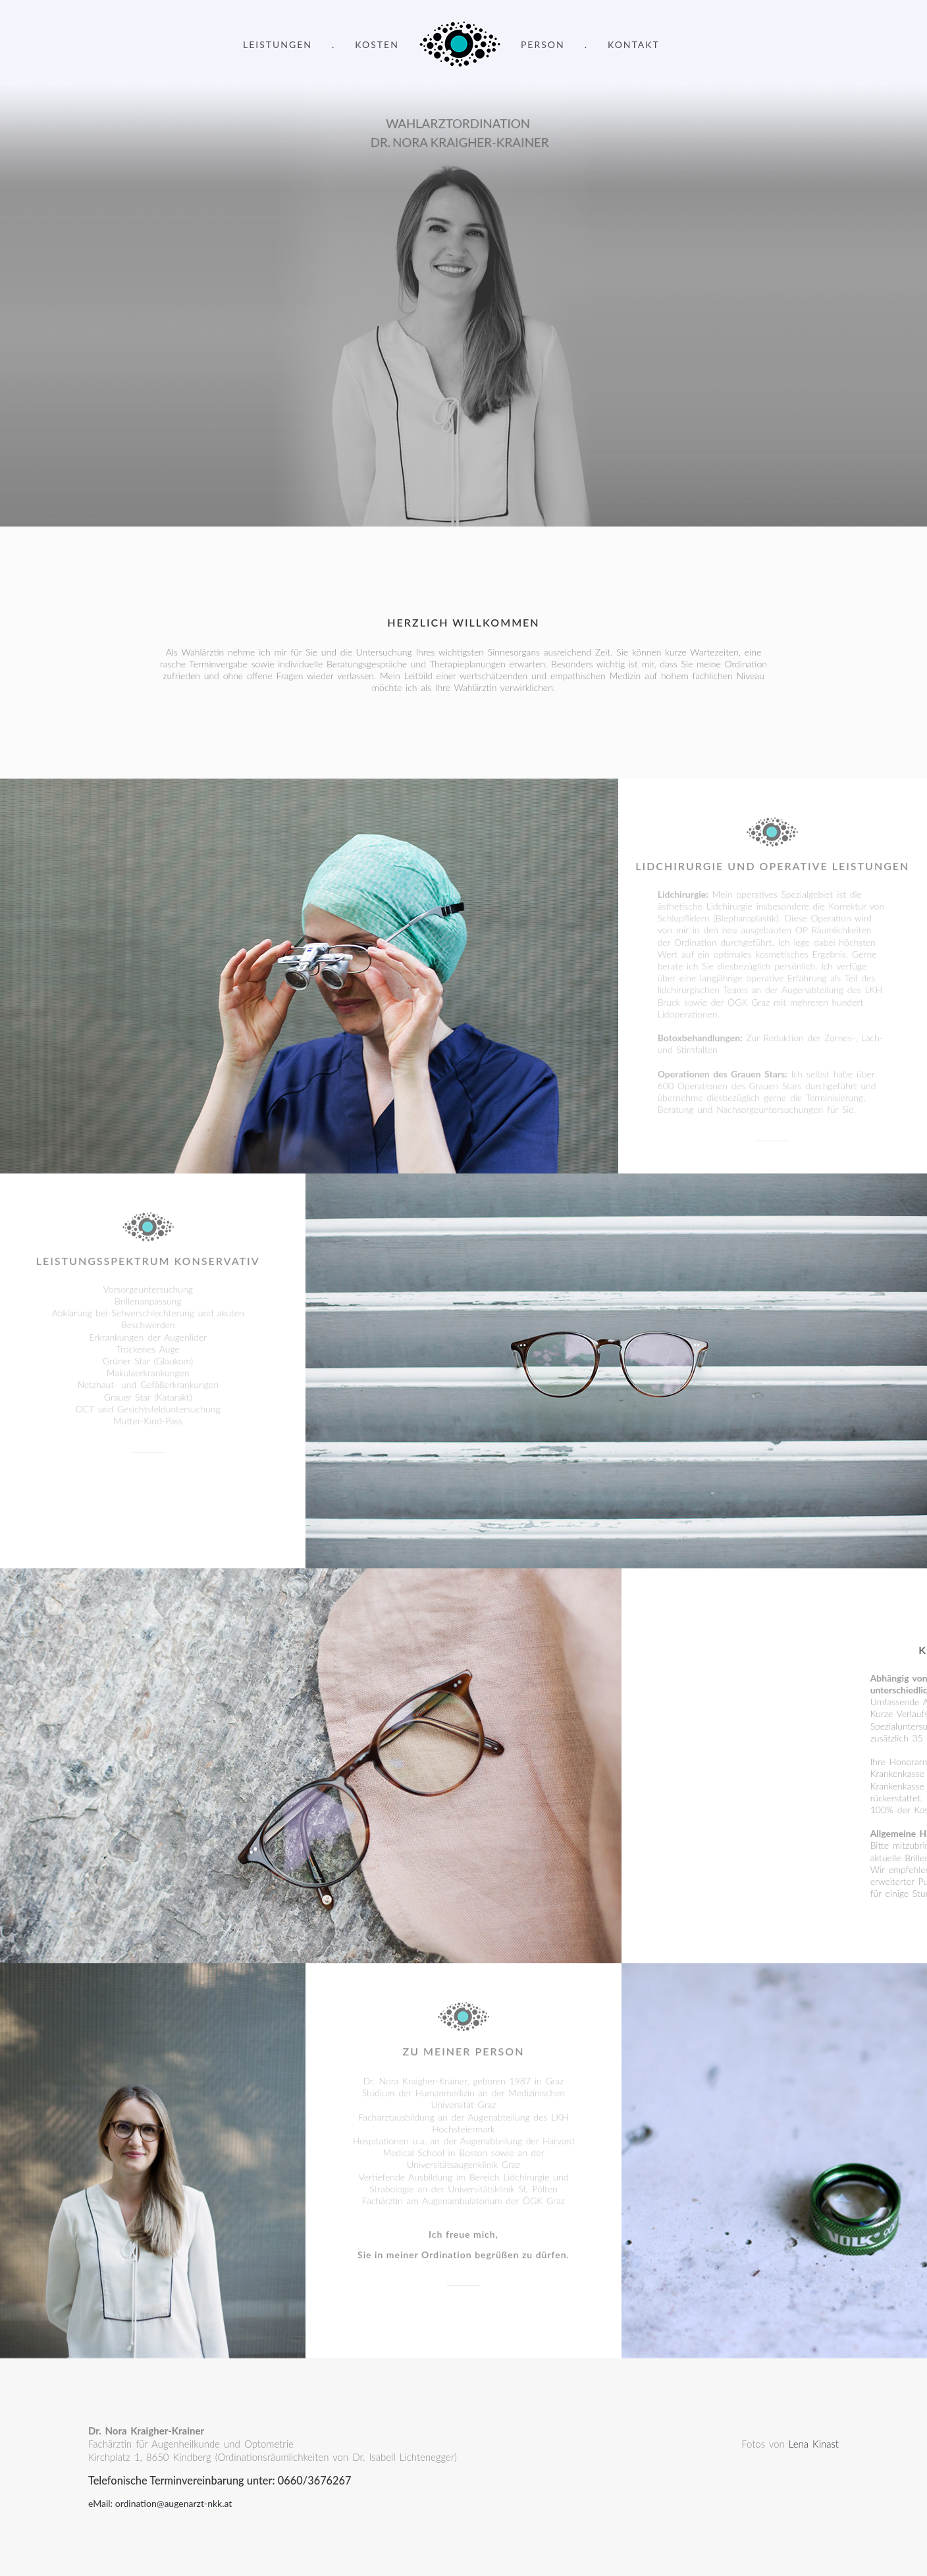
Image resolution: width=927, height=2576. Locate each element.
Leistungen (277, 44)
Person (543, 44)
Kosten (377, 44)
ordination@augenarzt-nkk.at (173, 2503)
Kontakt (634, 44)
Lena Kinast (814, 2444)
